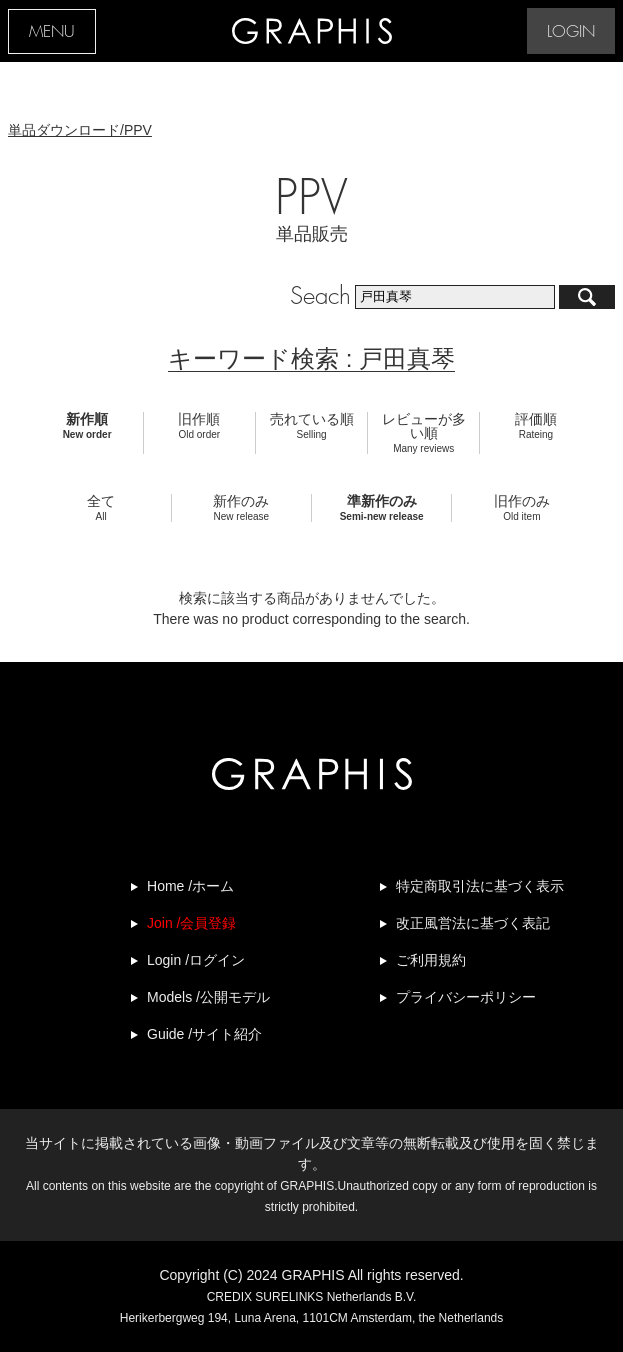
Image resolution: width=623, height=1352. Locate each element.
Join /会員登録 (191, 923)
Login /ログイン (196, 960)
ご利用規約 (431, 960)
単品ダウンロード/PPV (80, 130)
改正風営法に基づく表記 (473, 923)
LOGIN (571, 32)
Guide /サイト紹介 (204, 1034)
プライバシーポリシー (466, 997)
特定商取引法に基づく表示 (480, 886)
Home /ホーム (190, 886)
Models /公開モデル (208, 997)
